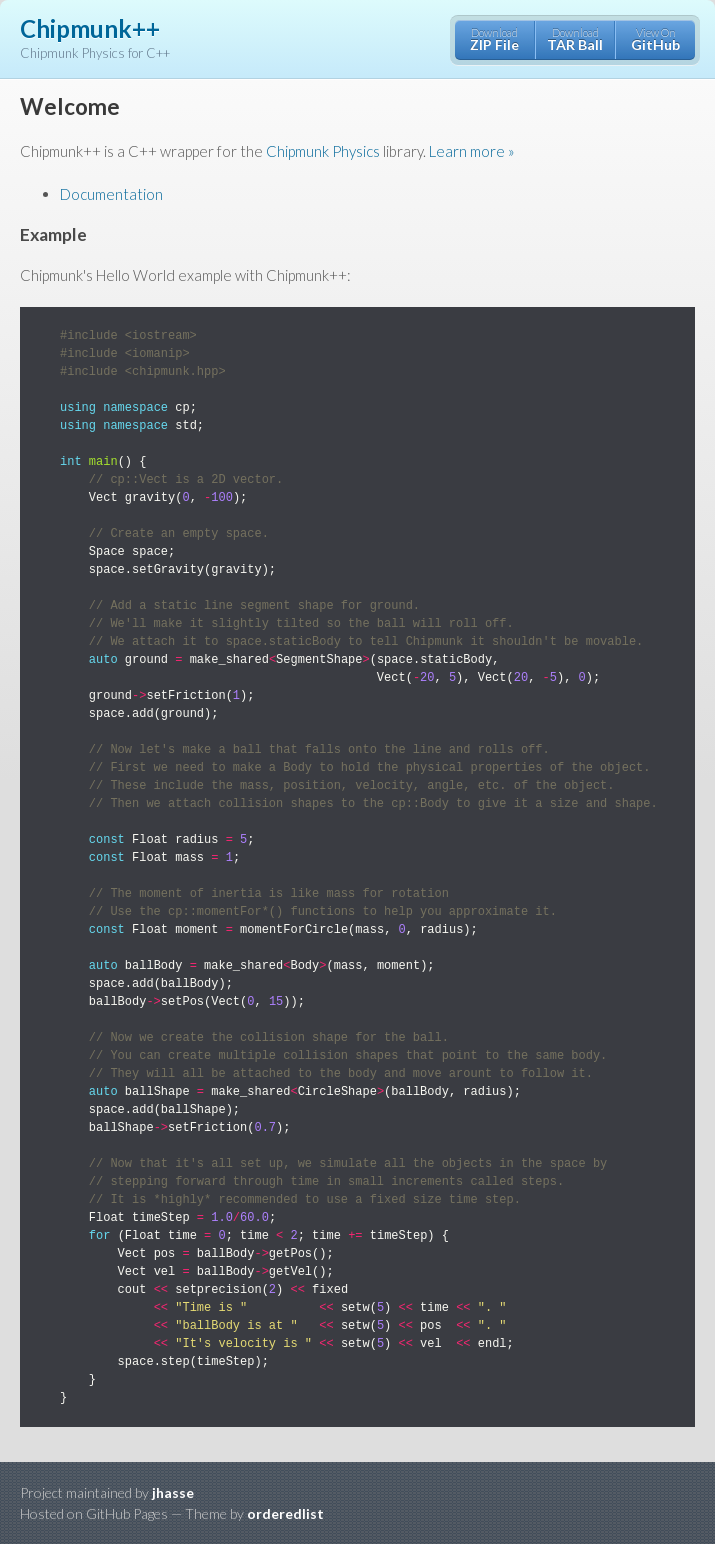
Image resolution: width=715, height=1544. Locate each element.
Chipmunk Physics (323, 151)
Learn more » (472, 151)
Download (494, 39)
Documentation (111, 194)
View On (655, 39)
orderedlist (285, 1513)
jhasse (173, 1492)
